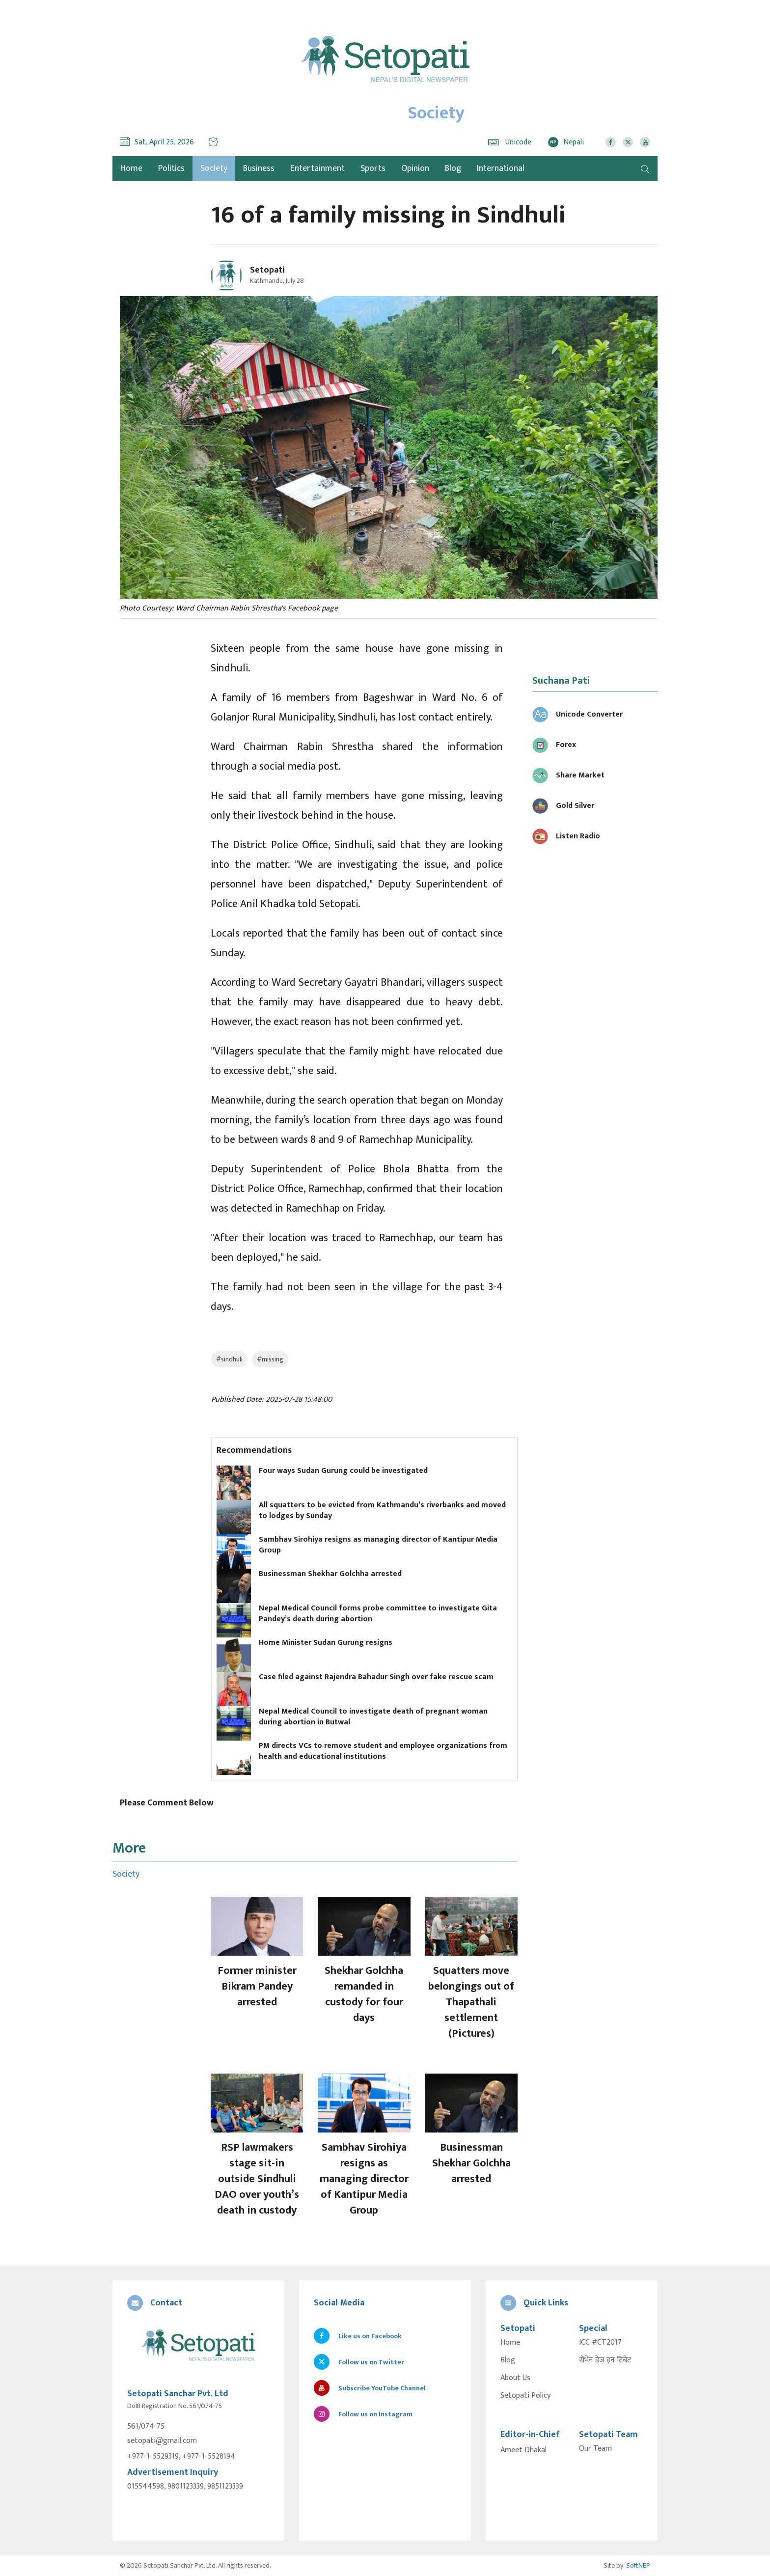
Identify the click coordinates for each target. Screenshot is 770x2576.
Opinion (415, 168)
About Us (515, 2378)
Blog (453, 168)
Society (213, 168)
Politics (171, 168)
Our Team (595, 2448)
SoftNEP (638, 2565)
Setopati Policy (525, 2395)
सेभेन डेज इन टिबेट (605, 2360)
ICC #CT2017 (600, 2342)
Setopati (267, 270)
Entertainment (317, 168)
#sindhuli (229, 1359)
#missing (270, 1359)
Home (510, 2342)
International (500, 168)
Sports (372, 168)
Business (259, 168)
